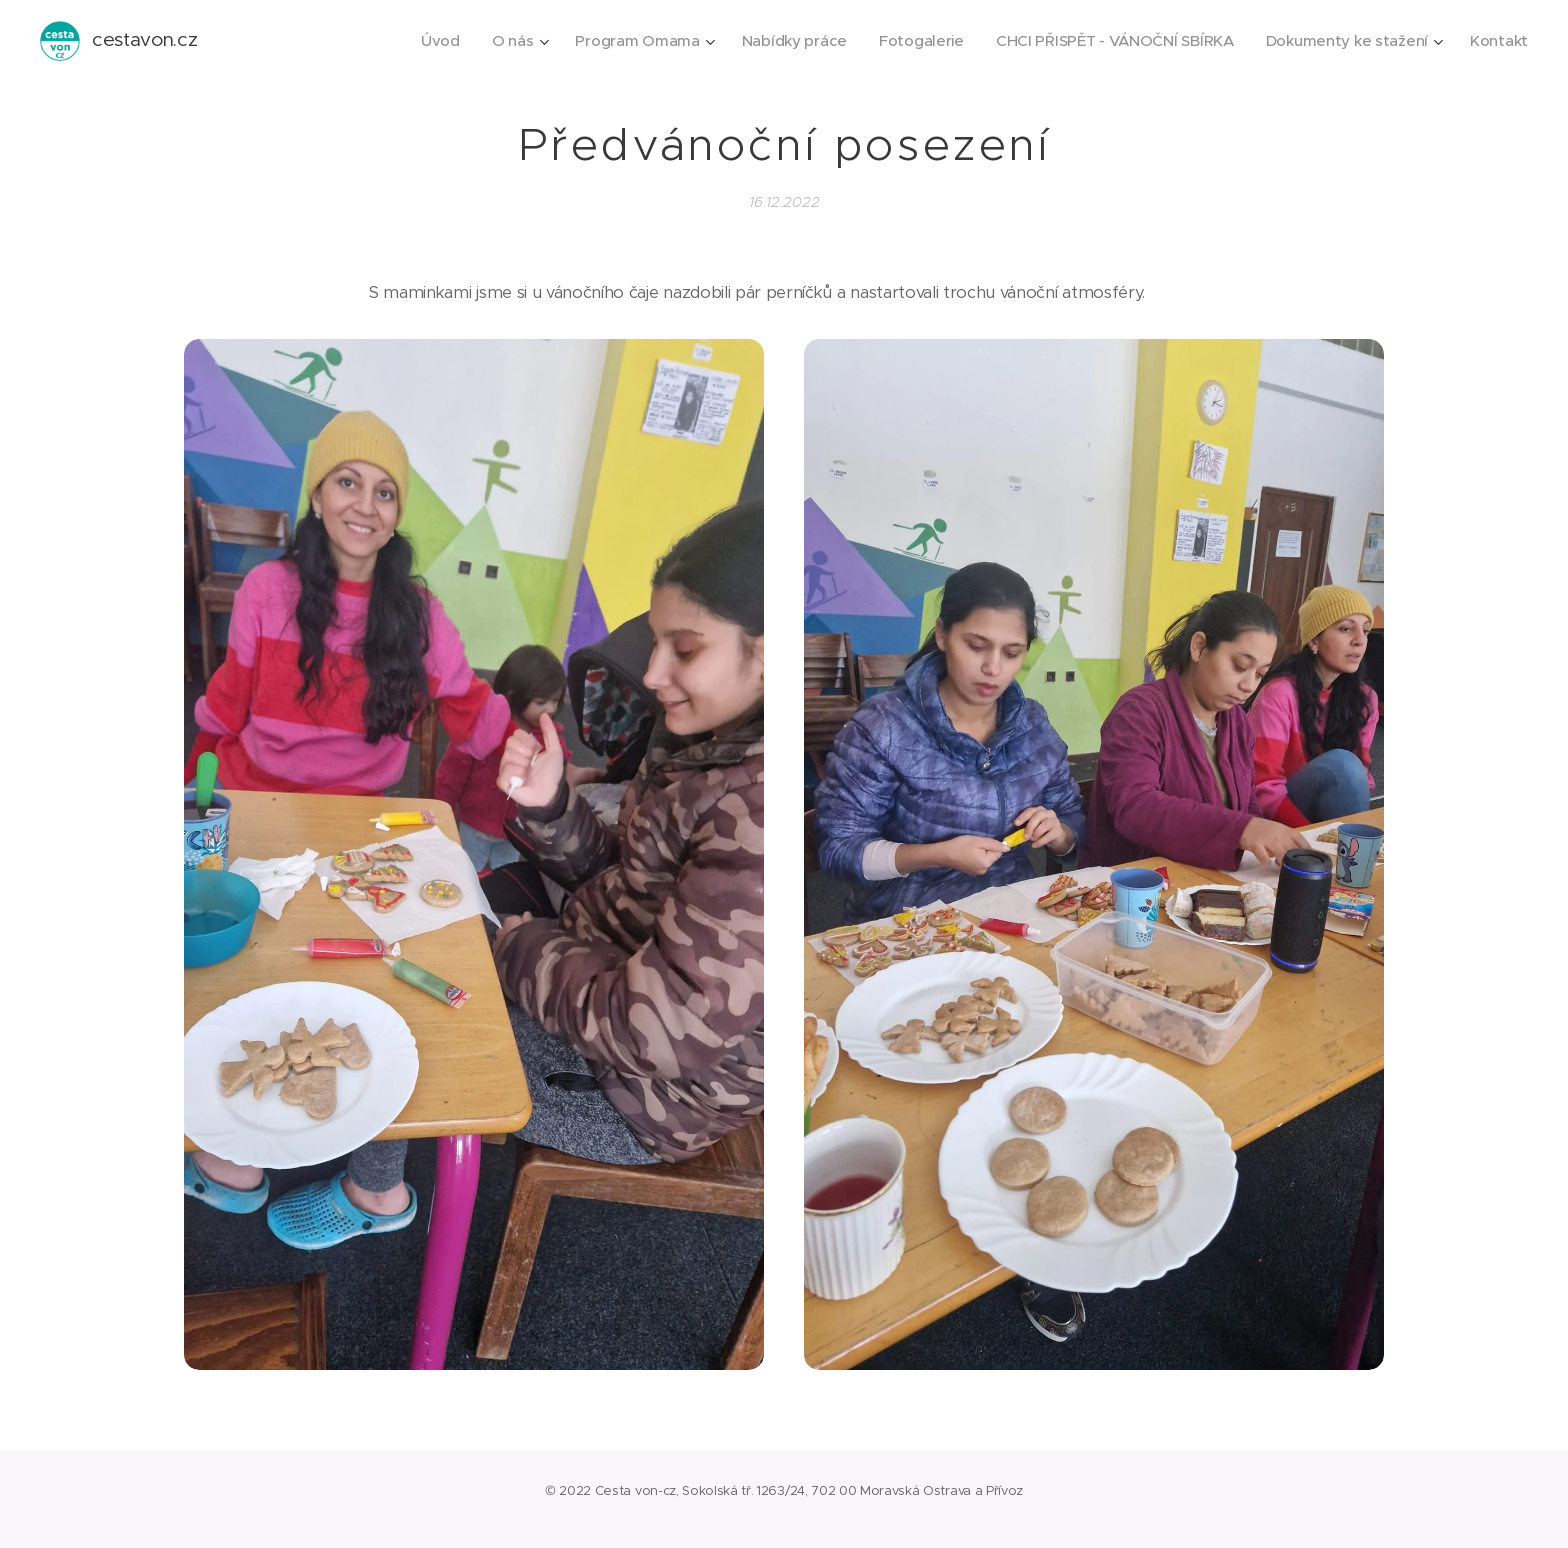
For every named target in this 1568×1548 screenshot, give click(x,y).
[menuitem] (417, 41)
